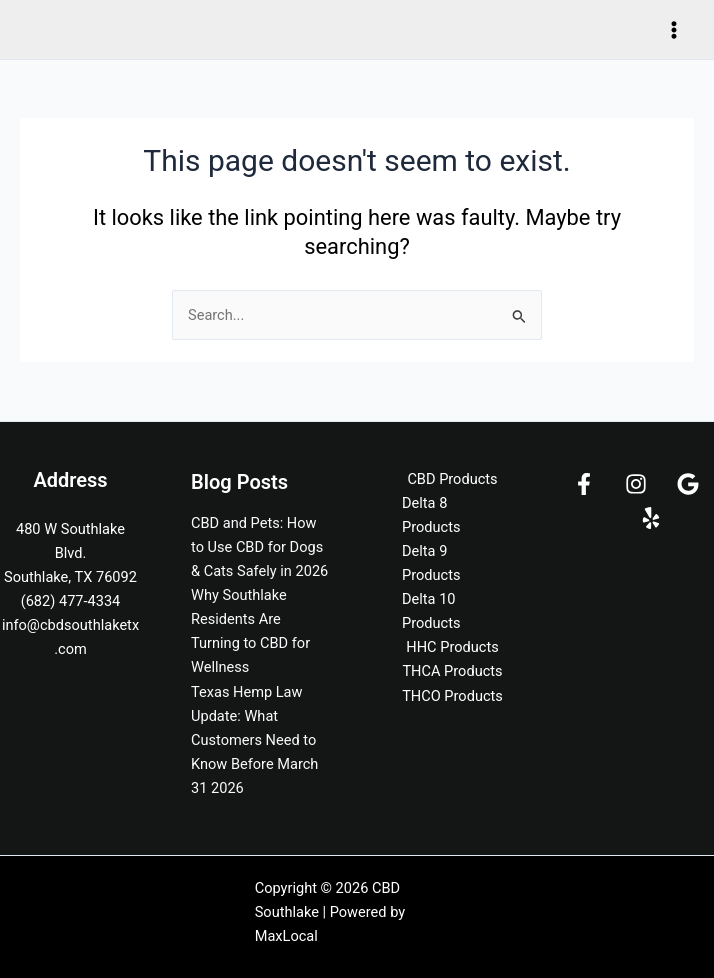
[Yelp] (651, 518)
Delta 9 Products (431, 563)
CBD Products (452, 479)
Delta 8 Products (431, 515)
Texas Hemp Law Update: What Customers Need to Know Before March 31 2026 (254, 740)
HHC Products (452, 647)
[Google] (688, 484)
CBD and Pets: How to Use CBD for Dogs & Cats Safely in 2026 (259, 547)
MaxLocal (286, 936)
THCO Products (452, 696)
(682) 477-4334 (71, 601)
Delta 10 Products (431, 611)
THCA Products (452, 671)
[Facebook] (584, 484)
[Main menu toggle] (674, 29)
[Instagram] (636, 484)
